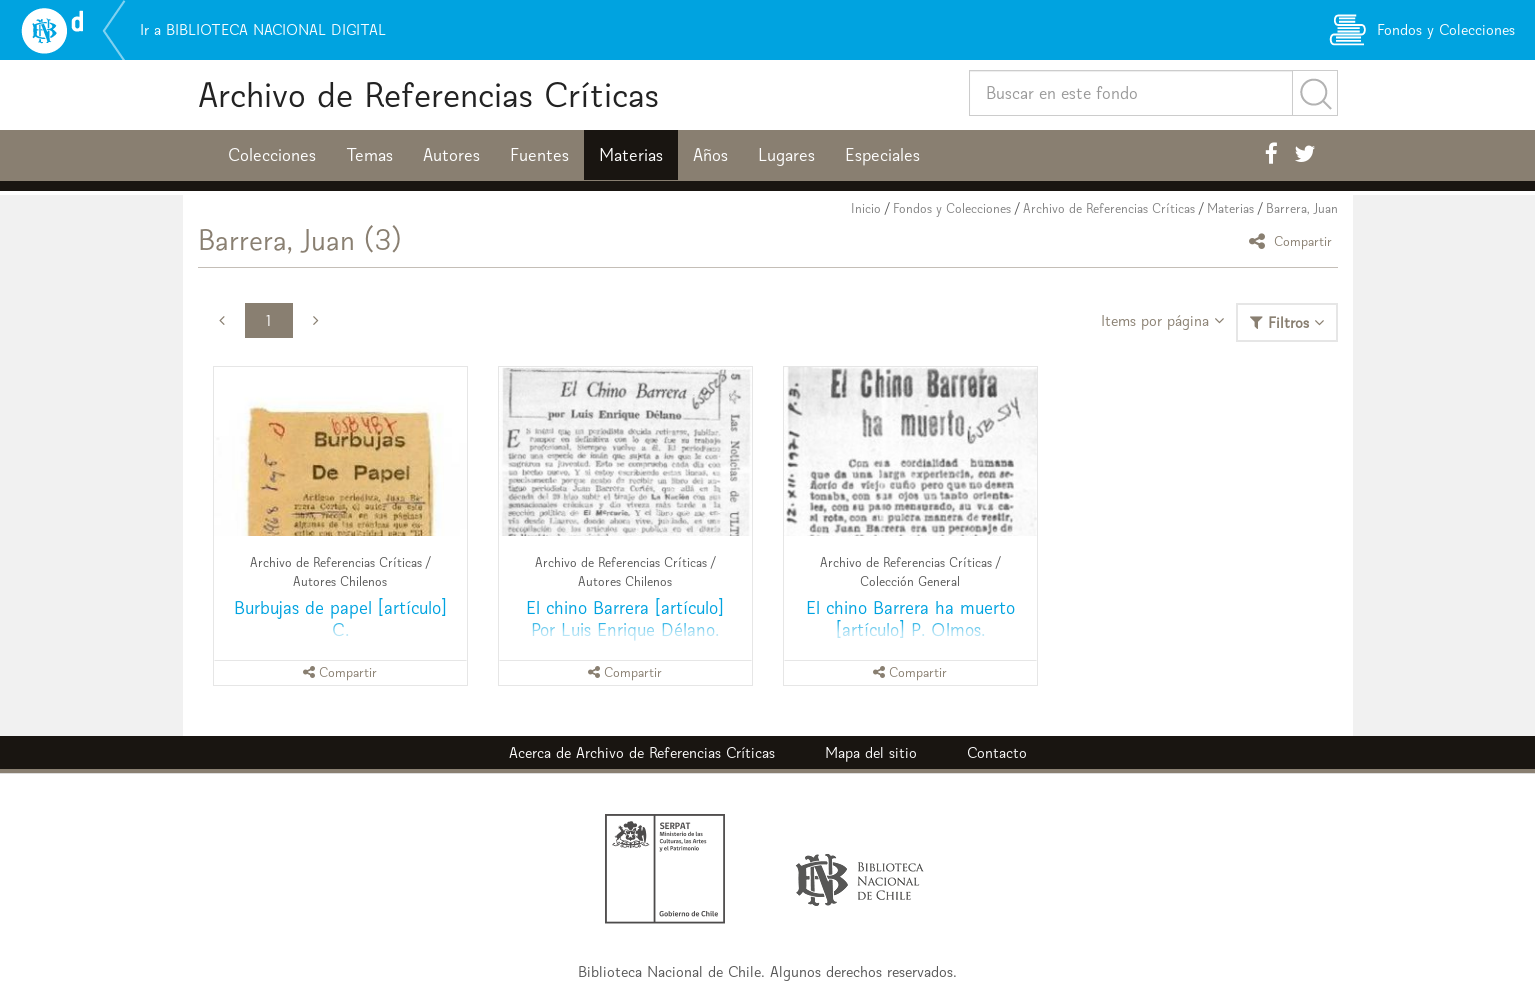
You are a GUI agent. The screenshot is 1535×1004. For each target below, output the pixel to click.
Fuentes (539, 155)
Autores (451, 155)
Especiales (882, 155)
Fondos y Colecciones (952, 208)
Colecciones (272, 155)
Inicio (866, 208)
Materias (631, 155)
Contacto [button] (997, 752)
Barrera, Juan (1302, 208)
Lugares (786, 155)
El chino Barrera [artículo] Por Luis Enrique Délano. (625, 618)
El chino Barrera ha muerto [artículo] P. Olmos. (910, 618)
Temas (369, 155)
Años (710, 155)
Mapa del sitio (871, 752)
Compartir (1293, 240)
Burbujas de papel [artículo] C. (340, 618)
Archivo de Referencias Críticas (428, 94)
